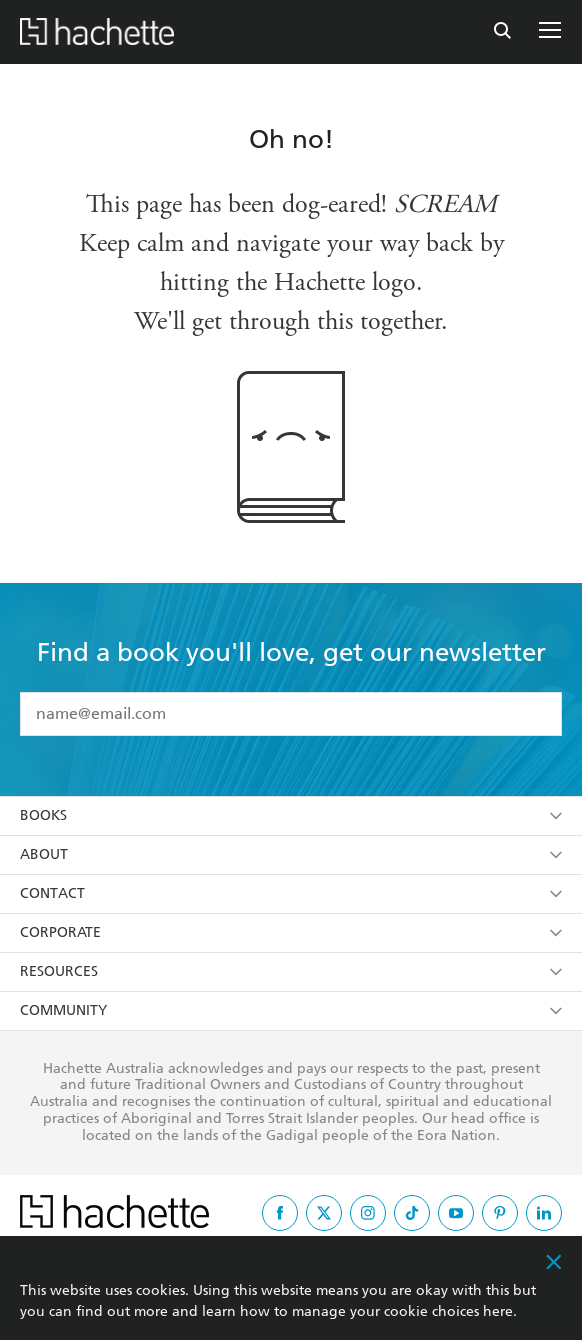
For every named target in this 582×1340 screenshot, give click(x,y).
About (291, 854)
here (498, 1311)
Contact (291, 893)
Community (291, 1010)
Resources (291, 971)
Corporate (291, 932)
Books (291, 815)
